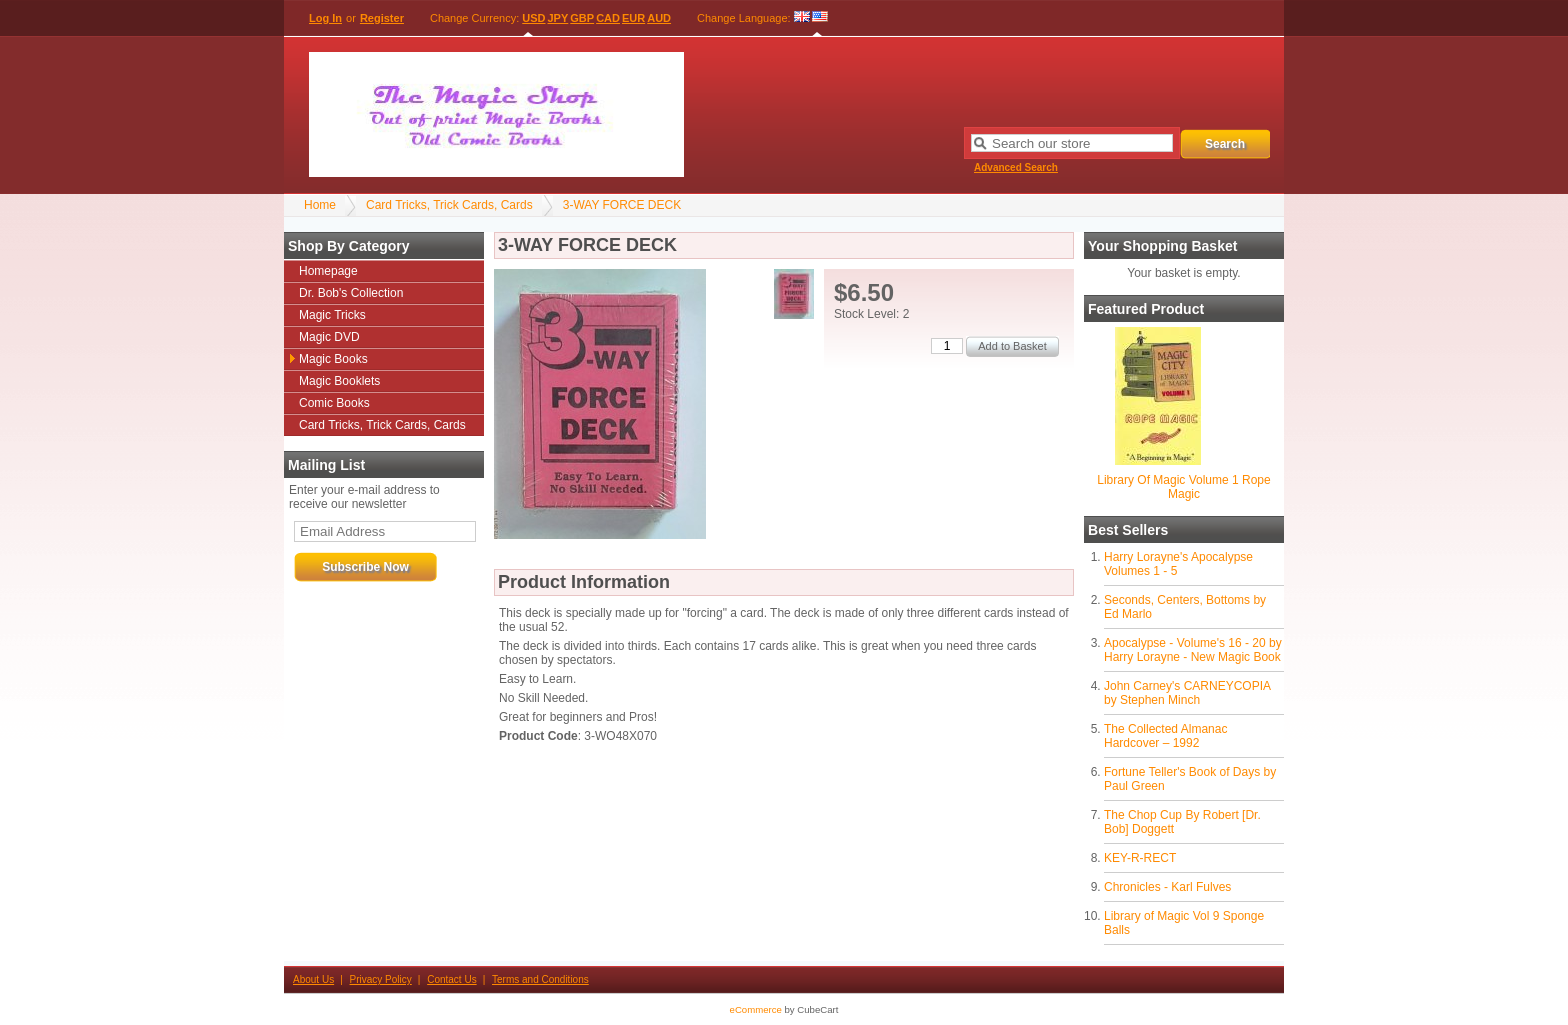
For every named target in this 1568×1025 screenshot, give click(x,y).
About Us (313, 979)
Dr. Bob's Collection (351, 293)
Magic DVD (329, 337)
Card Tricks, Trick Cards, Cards (449, 205)
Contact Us (451, 979)
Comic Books (334, 403)
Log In (325, 18)
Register (382, 18)
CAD (608, 18)
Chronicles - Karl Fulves (1167, 887)
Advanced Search (1016, 167)
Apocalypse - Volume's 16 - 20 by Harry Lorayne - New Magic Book (1193, 650)
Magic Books (333, 359)
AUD (659, 18)
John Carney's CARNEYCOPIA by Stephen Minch (1187, 693)
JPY (558, 18)
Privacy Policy (381, 979)
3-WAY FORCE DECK (622, 205)
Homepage (328, 271)
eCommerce (756, 1009)
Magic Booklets (339, 381)
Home (320, 205)
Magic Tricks (332, 315)
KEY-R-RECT (1140, 858)
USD (533, 18)
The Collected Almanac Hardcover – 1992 (1165, 736)
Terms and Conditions (540, 979)
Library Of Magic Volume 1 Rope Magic (1183, 487)
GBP (582, 18)
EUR (633, 18)
